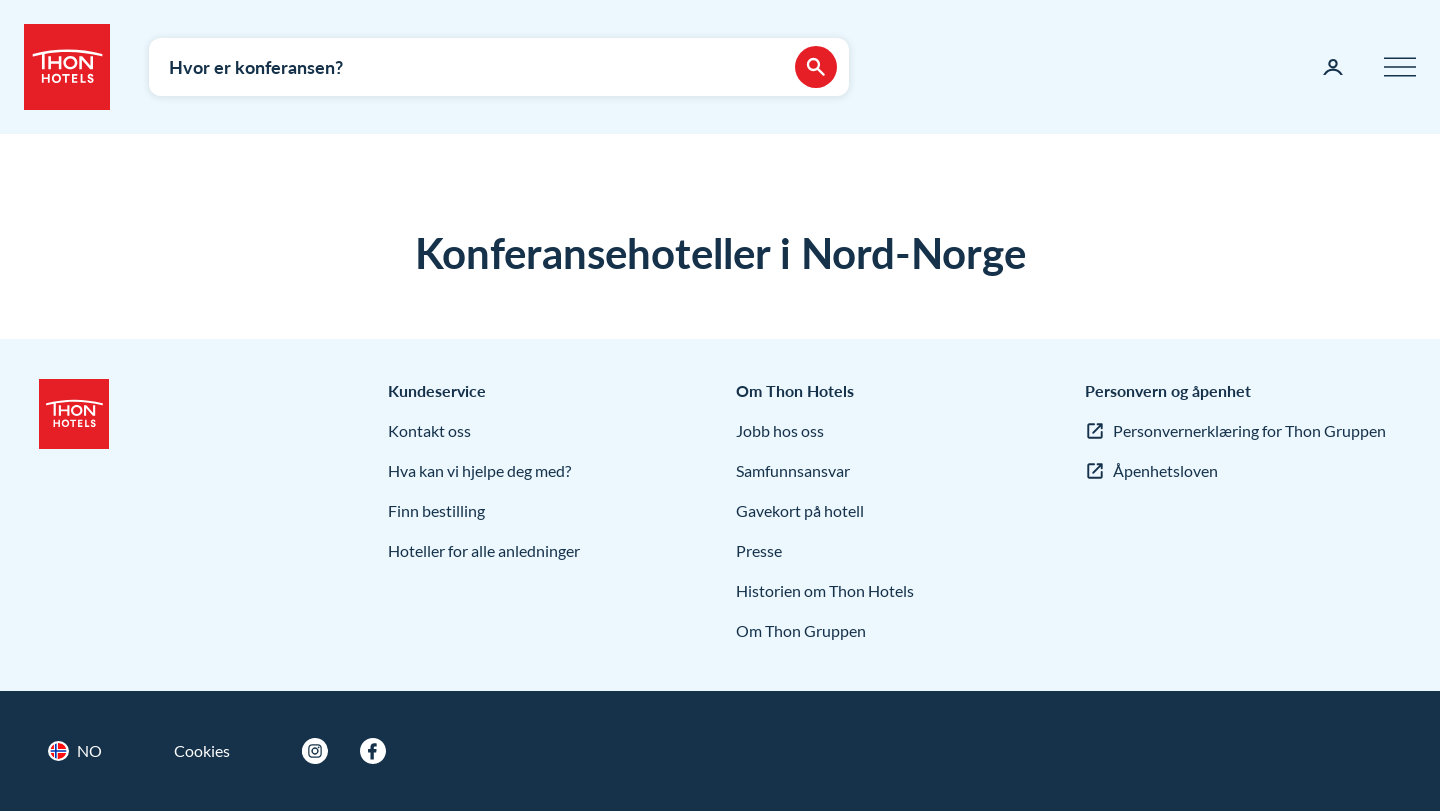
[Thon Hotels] (67, 67)
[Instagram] (315, 751)
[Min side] (1333, 67)
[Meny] (1400, 67)
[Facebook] (373, 751)
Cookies (202, 750)
